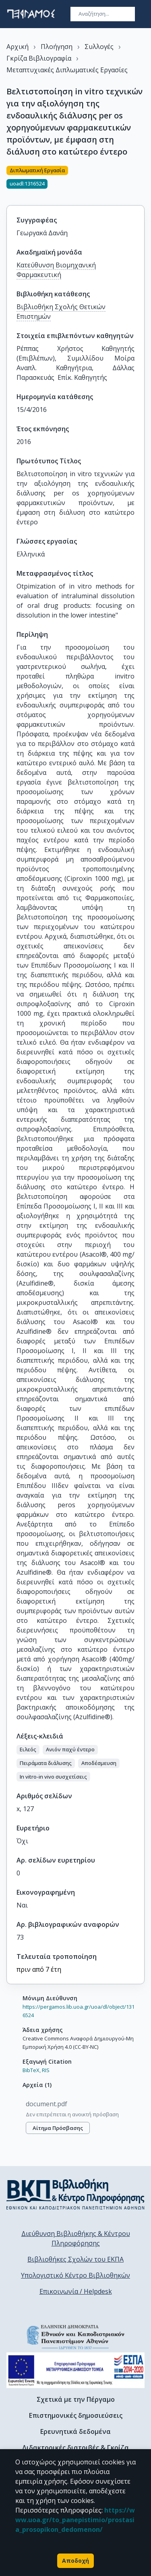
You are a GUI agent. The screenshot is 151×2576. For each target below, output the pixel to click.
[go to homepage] (31, 14)
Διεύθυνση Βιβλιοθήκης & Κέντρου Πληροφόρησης (75, 2238)
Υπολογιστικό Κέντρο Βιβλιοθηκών (75, 2275)
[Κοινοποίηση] (141, 180)
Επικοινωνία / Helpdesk (75, 2291)
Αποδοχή (75, 2561)
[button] (28, 1750)
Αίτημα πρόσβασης (57, 2128)
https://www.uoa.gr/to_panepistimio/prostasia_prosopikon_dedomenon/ (75, 2520)
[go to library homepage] (75, 2194)
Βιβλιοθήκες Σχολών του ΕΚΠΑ (75, 2259)
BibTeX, (32, 2070)
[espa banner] (75, 2370)
